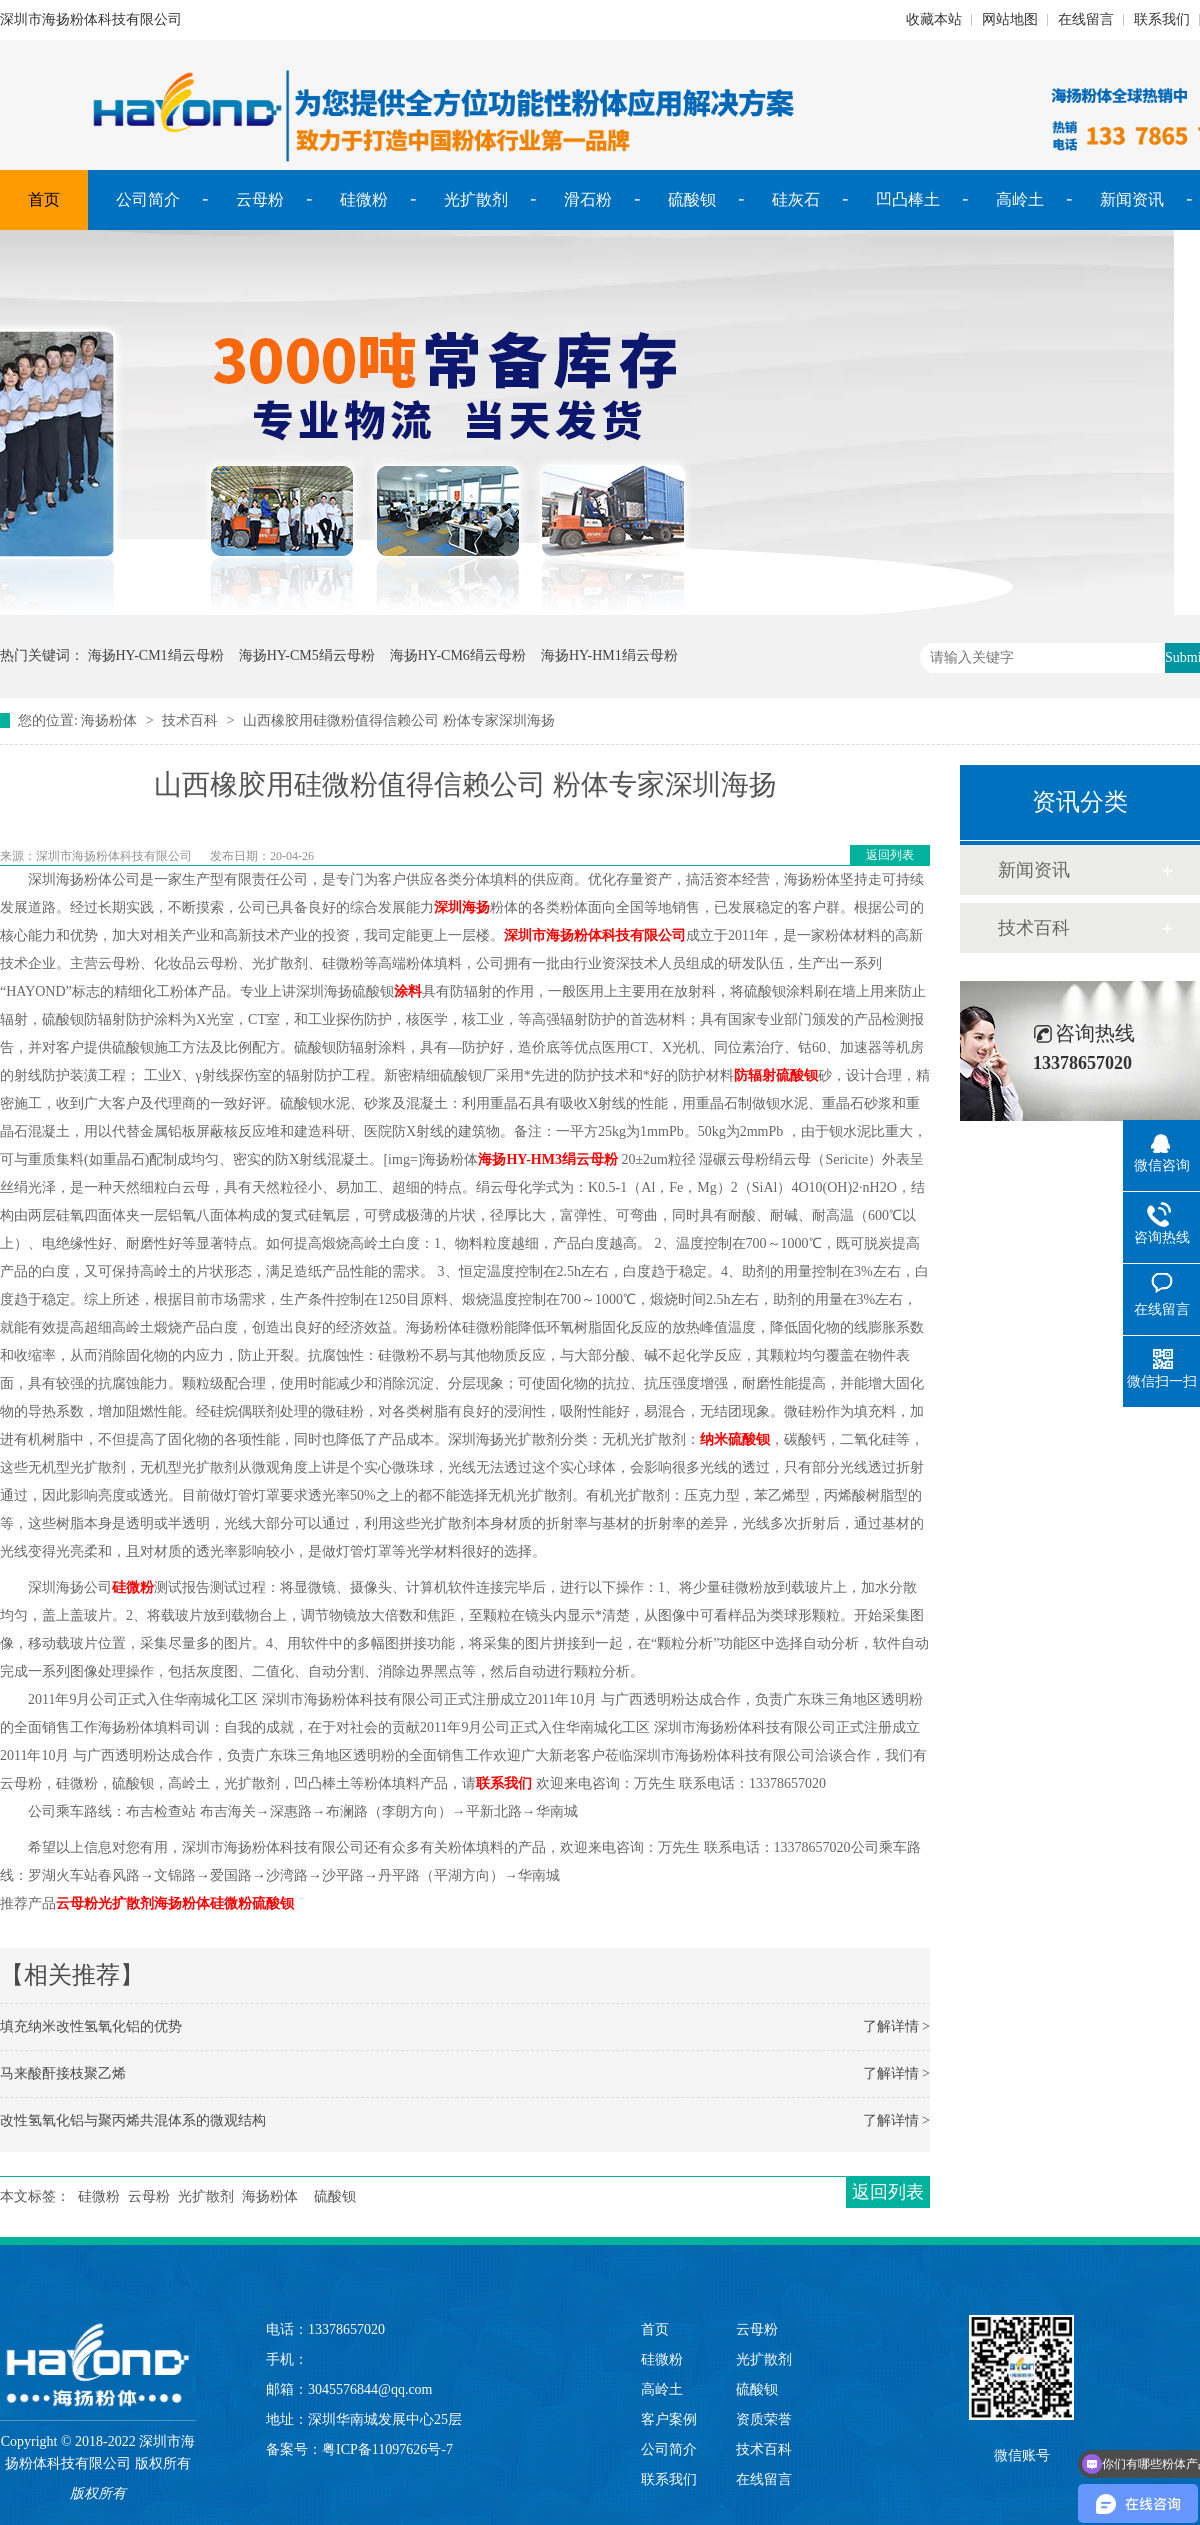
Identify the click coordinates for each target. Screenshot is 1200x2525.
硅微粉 (364, 199)
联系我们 (1162, 19)
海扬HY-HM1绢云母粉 (609, 655)
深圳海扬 (462, 907)
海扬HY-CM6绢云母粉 (458, 655)
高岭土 (1020, 199)
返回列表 (890, 855)
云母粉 (260, 199)
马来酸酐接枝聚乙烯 (63, 2073)
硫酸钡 (692, 199)
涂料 (408, 991)
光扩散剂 (476, 199)
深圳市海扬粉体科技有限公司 (595, 935)
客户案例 (669, 2419)
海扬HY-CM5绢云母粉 (307, 655)
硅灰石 (796, 199)
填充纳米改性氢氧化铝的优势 (91, 2026)
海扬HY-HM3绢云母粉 (547, 1159)
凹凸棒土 (908, 199)
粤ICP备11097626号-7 (387, 2449)
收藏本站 (934, 19)
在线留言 (1086, 19)
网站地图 (1010, 19)
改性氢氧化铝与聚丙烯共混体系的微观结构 (133, 2120)
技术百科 (190, 720)
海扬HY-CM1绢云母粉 (156, 655)
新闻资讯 (1132, 199)
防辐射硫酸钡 (776, 1075)
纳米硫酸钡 (735, 1439)
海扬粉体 (109, 720)
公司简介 (148, 199)
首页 (44, 199)
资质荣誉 (764, 2419)
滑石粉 (588, 199)
